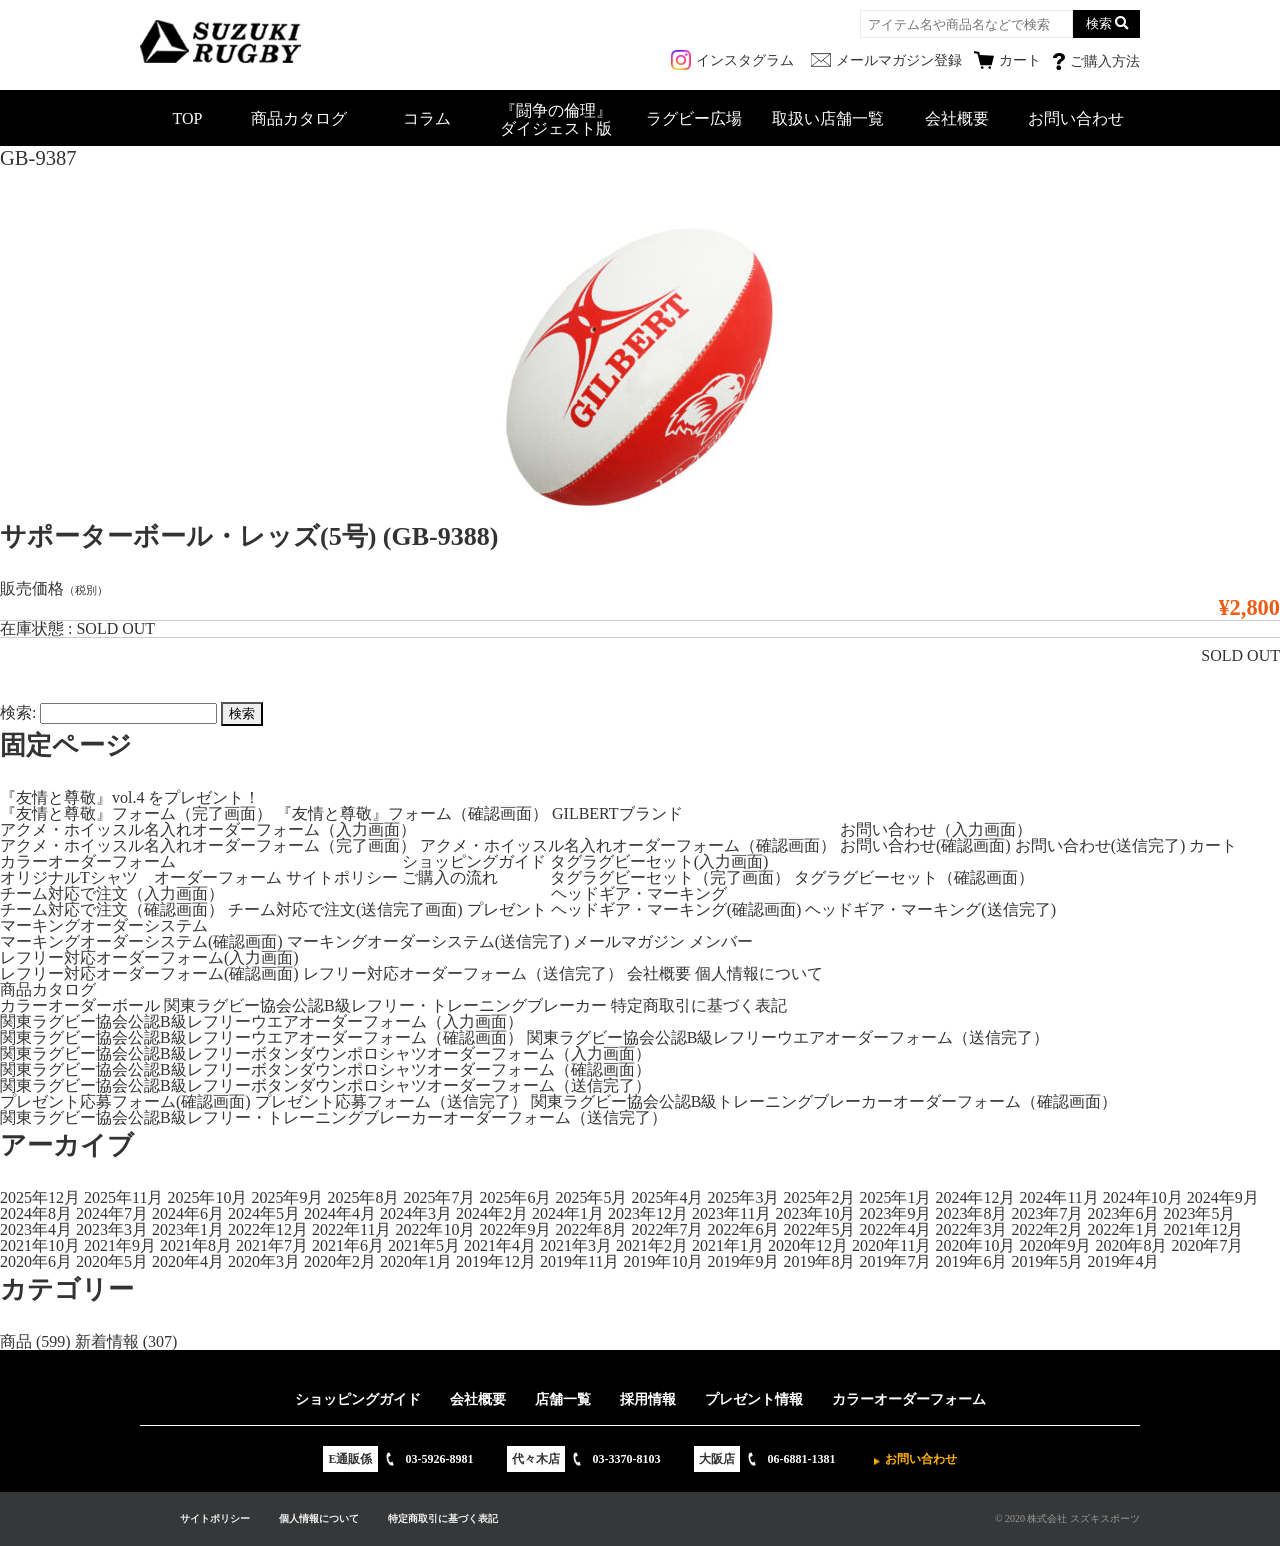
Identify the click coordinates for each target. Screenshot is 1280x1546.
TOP (188, 118)
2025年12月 (40, 1197)
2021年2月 (652, 1245)
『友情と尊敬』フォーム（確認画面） (412, 813)
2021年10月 (40, 1245)
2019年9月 (743, 1261)
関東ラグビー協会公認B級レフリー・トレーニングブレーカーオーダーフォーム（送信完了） (333, 1117)
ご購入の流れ (450, 877)
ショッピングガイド (474, 861)
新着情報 (107, 1341)
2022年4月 (895, 1229)
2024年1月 (568, 1213)
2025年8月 (363, 1197)
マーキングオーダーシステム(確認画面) (141, 941)
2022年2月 (1047, 1229)
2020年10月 (975, 1245)
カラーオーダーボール (80, 1005)
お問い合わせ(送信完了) (1100, 845)
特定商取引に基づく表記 (699, 1005)
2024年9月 (1223, 1197)
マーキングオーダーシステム (104, 925)
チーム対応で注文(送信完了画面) (345, 909)
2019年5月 (1047, 1261)
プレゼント (507, 909)
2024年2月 (492, 1213)
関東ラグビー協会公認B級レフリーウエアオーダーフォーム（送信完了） (788, 1037)
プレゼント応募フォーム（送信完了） (391, 1101)
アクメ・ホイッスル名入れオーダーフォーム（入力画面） (208, 829)
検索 (1099, 23)
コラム (427, 118)
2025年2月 (819, 1197)
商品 (16, 1341)
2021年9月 (120, 1245)
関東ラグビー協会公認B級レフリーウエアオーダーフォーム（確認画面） (261, 1037)
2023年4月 (36, 1229)
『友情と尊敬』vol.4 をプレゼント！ (130, 797)
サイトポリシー (342, 877)
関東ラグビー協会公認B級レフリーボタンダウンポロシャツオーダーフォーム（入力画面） (325, 1053)
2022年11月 (351, 1229)
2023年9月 (895, 1213)
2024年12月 (975, 1197)
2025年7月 (439, 1197)
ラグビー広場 (694, 118)
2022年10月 (435, 1229)
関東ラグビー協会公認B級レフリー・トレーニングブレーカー (385, 1005)
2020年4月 (188, 1261)
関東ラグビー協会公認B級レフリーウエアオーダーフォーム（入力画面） (261, 1021)
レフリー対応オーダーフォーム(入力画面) (149, 957)
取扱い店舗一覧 (828, 118)
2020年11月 (891, 1245)
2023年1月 (188, 1229)
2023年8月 (971, 1213)
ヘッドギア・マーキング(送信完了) (930, 909)
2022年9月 (515, 1229)
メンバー (721, 941)
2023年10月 (815, 1213)
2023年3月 (112, 1229)
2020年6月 (36, 1261)
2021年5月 (424, 1245)
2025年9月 (287, 1197)
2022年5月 (819, 1229)
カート (1213, 845)
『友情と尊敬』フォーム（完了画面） (136, 813)
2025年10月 (207, 1197)
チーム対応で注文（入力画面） (112, 893)
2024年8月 (36, 1213)
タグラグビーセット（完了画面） (670, 877)
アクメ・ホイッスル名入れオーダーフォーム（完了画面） (208, 845)
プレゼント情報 (754, 1399)
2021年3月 (576, 1245)
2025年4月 (667, 1197)
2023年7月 (1047, 1213)
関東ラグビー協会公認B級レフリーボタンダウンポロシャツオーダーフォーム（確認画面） (325, 1069)
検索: (18, 712)
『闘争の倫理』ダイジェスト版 (556, 119)
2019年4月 (1123, 1261)
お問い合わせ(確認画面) (925, 845)
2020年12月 (808, 1245)
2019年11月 (579, 1261)
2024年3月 (416, 1213)
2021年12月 (1203, 1229)
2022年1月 (1123, 1229)
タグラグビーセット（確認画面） (914, 877)
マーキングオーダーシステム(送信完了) (428, 941)
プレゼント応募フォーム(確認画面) (125, 1101)
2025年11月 (123, 1197)
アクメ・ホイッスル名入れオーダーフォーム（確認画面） (628, 845)
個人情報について (759, 973)
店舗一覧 (563, 1399)
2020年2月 (340, 1261)
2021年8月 (196, 1245)
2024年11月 (1058, 1197)
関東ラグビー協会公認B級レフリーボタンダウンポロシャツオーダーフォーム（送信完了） (325, 1085)
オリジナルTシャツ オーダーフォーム (141, 877)
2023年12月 (648, 1213)
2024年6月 (188, 1213)
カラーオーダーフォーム (88, 861)
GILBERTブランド (617, 813)
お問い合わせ (1076, 118)
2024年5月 (264, 1213)
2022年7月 (667, 1229)
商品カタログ (299, 118)
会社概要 (957, 118)
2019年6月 (971, 1261)
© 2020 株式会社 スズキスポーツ (1067, 1518)
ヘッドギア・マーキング (639, 893)
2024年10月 (1143, 1197)
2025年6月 (515, 1197)
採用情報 (648, 1399)
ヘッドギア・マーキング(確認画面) (676, 909)
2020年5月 (112, 1261)
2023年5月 (1199, 1213)
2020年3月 (264, 1261)
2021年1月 (728, 1245)
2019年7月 (895, 1261)
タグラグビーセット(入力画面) (659, 861)
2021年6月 (348, 1245)
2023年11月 (731, 1213)
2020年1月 (416, 1261)
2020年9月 (1055, 1245)
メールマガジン (629, 941)
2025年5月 (591, 1197)
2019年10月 (663, 1261)
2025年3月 (743, 1197)
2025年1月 (895, 1197)
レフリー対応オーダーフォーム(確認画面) (149, 973)
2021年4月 (500, 1245)
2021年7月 (272, 1245)
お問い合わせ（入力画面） (936, 829)
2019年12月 (496, 1261)
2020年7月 (1207, 1245)
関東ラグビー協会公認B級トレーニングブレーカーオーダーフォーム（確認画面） (824, 1101)
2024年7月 (112, 1213)
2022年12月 (268, 1229)
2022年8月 (591, 1229)
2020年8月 (1131, 1245)
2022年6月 (743, 1229)
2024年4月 (340, 1213)
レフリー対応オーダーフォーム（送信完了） (463, 973)
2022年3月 (971, 1229)
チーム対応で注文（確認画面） (112, 909)
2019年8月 (819, 1261)
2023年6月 (1123, 1213)
